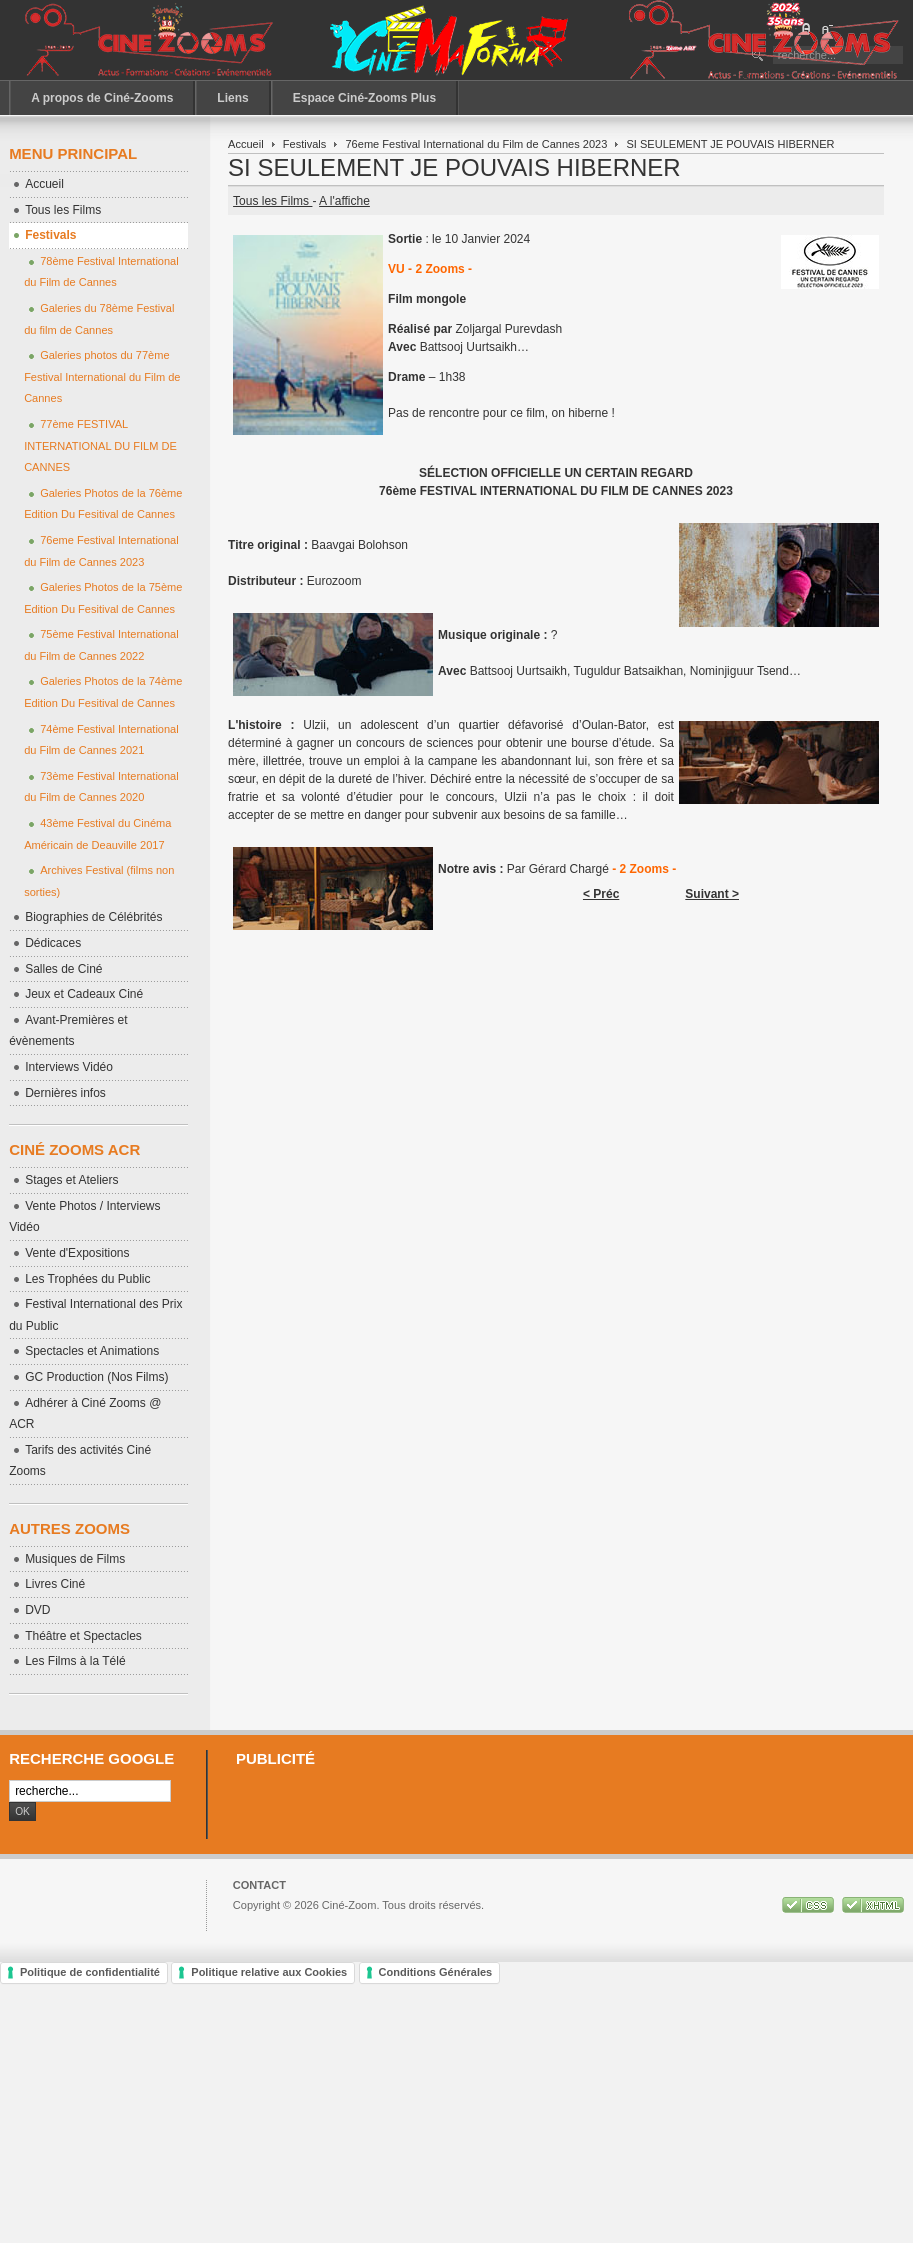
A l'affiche (344, 201)
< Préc (601, 894)
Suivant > (712, 894)
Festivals (305, 144)
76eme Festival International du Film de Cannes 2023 (476, 144)
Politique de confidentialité (90, 1972)
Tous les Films (272, 201)
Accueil (246, 144)
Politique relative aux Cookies (269, 1972)
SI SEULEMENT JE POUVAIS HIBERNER (454, 167)
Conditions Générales (436, 1972)
